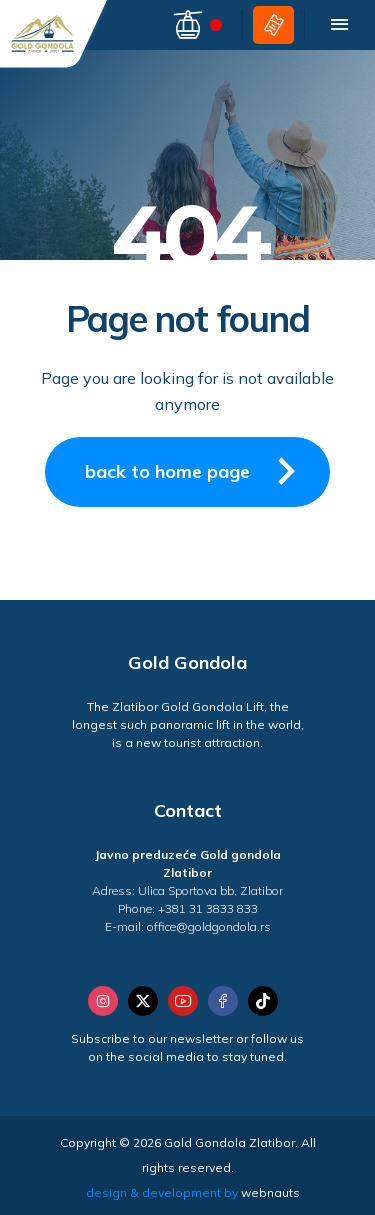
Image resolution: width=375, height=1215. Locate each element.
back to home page (197, 471)
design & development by (193, 1192)
